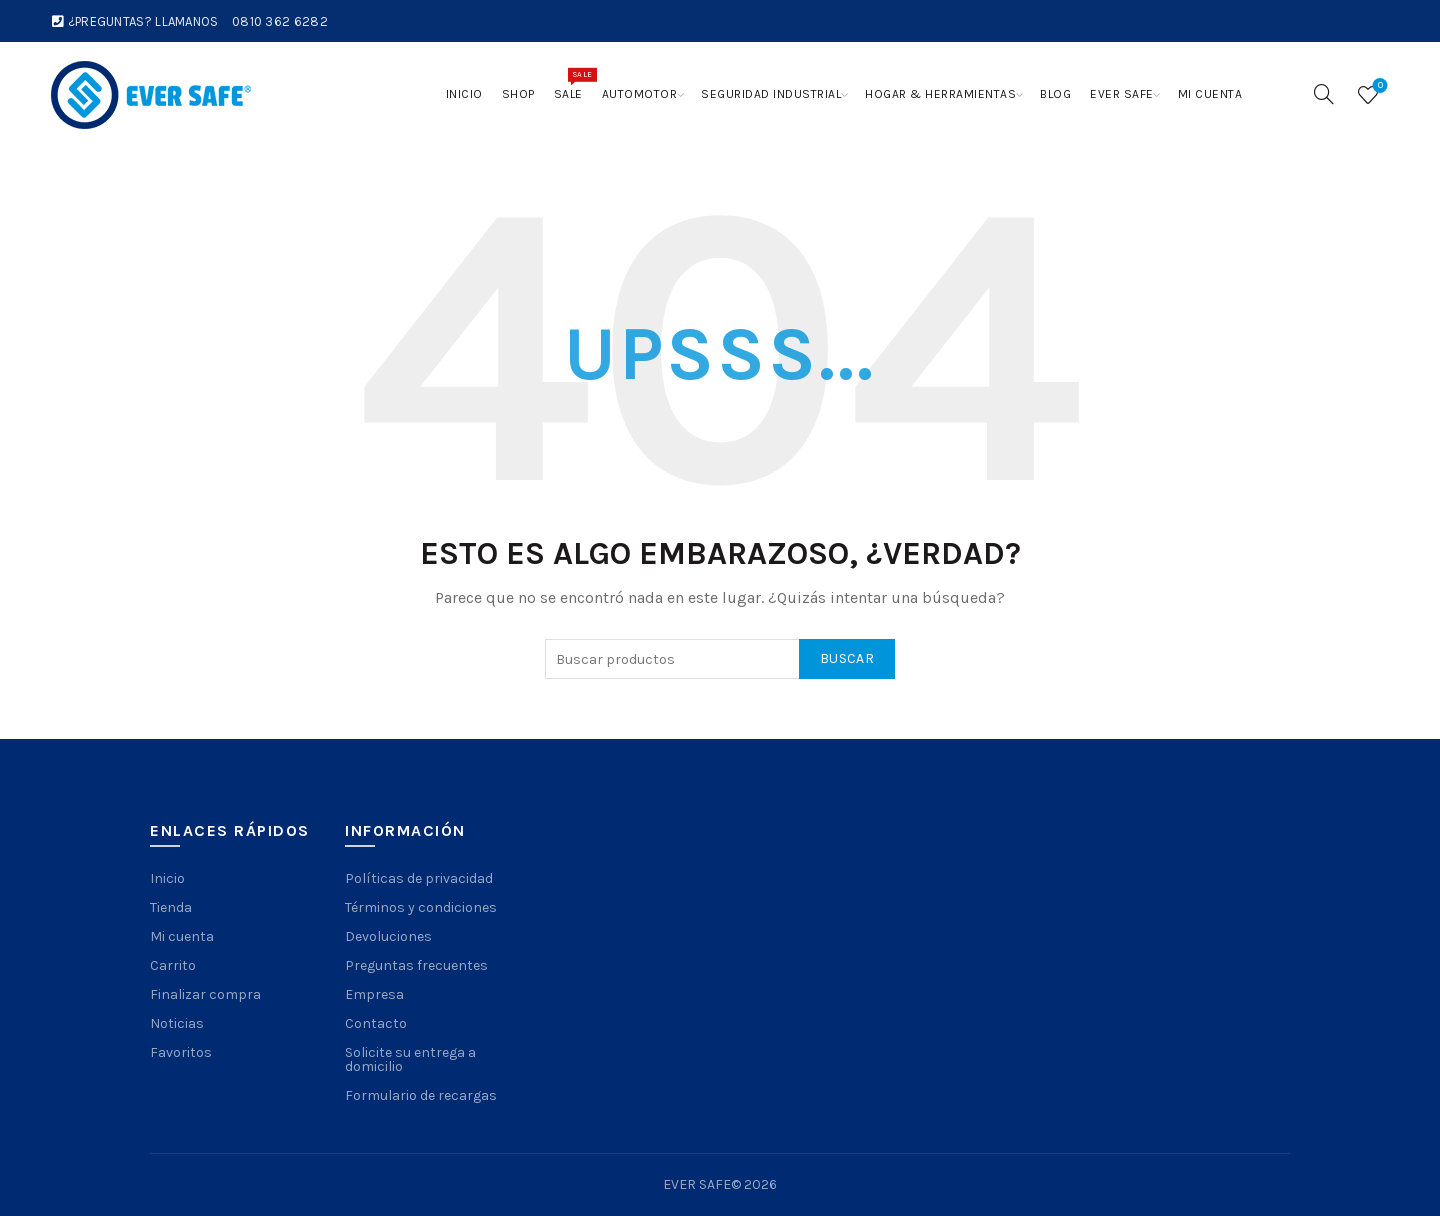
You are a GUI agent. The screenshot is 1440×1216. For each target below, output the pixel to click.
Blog (1055, 94)
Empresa (374, 994)
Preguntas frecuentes (416, 965)
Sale (573, 84)
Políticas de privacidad (419, 878)
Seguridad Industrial (771, 94)
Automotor (640, 94)
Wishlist (1378, 86)
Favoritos (181, 1052)
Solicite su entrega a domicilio (410, 1059)
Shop (518, 94)
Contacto (376, 1023)
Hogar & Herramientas (940, 94)
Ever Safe (1122, 94)
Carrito (173, 965)
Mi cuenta (1210, 94)
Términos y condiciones (421, 907)
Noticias (177, 1023)
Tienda (171, 907)
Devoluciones (388, 936)
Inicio (464, 94)
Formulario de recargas (421, 1095)
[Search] (1324, 94)
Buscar (847, 658)
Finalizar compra (205, 994)
